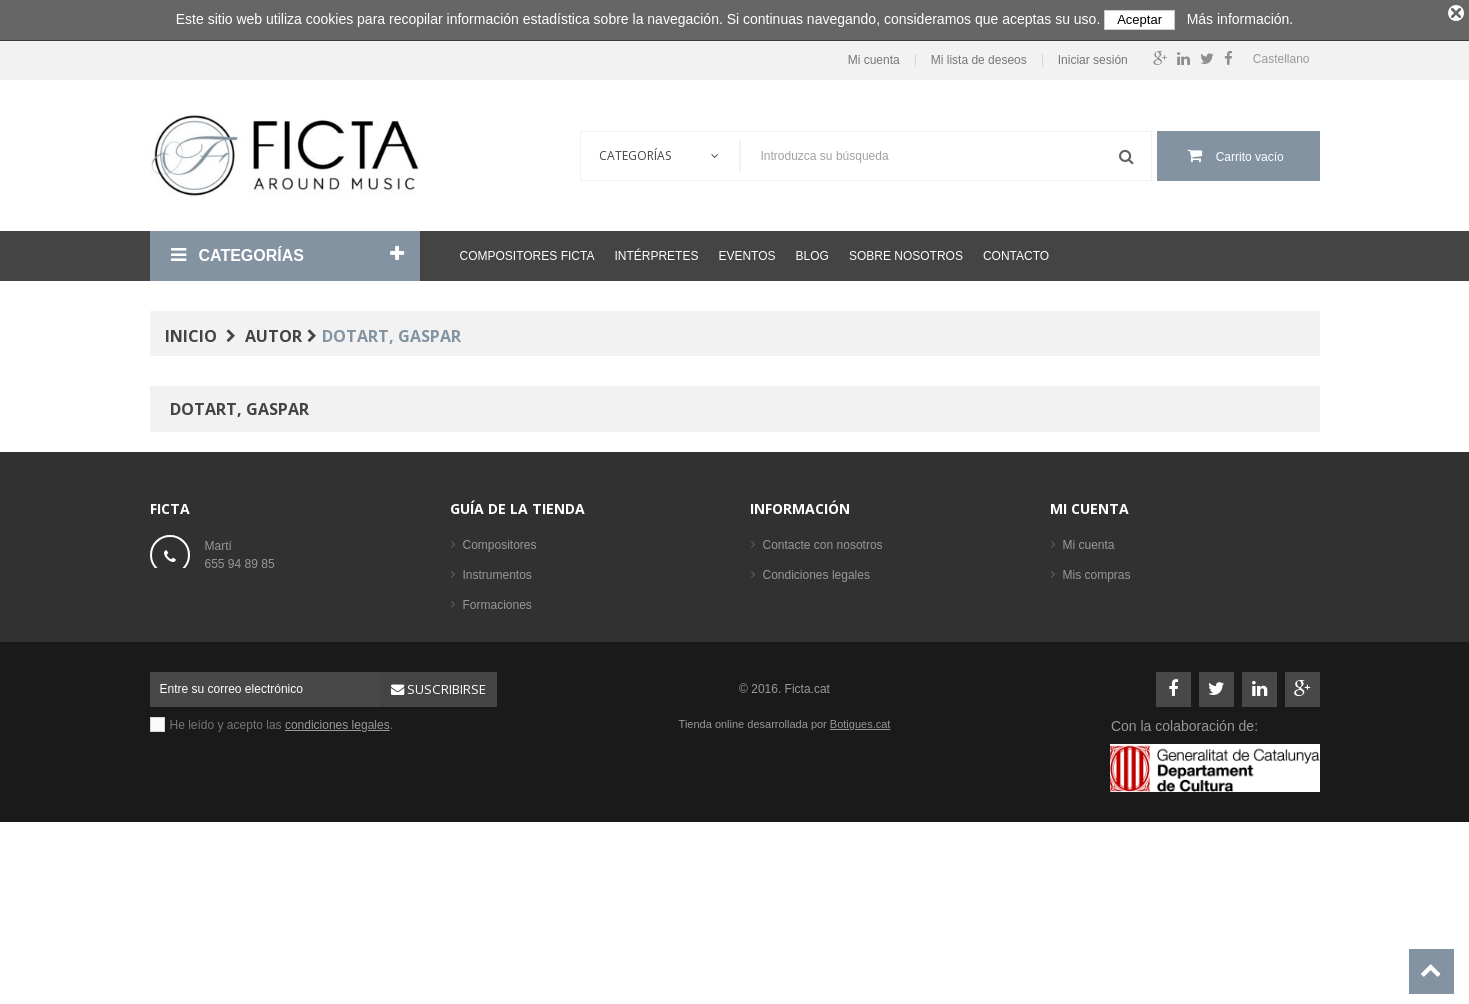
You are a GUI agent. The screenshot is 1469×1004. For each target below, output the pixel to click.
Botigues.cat (860, 872)
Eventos (746, 256)
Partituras (488, 665)
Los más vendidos (511, 755)
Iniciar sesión (1093, 60)
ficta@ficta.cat (243, 607)
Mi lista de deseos (979, 60)
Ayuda (780, 635)
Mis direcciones (1104, 605)
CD (471, 695)
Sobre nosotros (906, 256)
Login (1077, 665)
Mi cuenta (874, 60)
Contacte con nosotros (823, 545)
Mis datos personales (1119, 635)
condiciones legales (337, 873)
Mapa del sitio (800, 665)
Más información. (1240, 19)
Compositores (500, 545)
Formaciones (497, 605)
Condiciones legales (816, 575)
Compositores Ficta (527, 256)
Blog (812, 256)
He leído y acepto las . (282, 873)
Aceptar (1139, 19)
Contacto (1016, 256)
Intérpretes (656, 256)
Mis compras (1097, 575)
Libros (479, 635)
